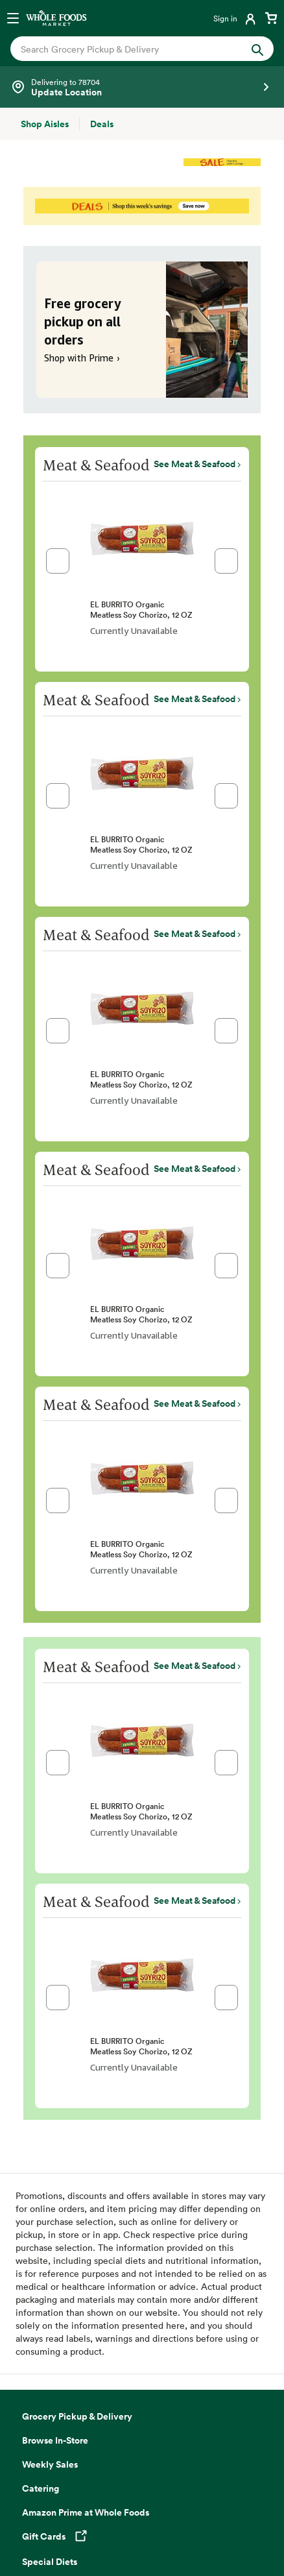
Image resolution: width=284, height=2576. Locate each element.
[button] (57, 561)
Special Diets (49, 2561)
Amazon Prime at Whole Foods (85, 2512)
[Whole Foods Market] (56, 18)
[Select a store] (142, 87)
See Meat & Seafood (194, 463)
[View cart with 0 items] (271, 18)
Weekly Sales (50, 2464)
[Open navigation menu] (13, 18)
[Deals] (101, 124)
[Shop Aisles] (45, 124)
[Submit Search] (257, 48)
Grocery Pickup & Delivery (77, 2416)
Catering (40, 2488)
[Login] (235, 18)
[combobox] (130, 49)
